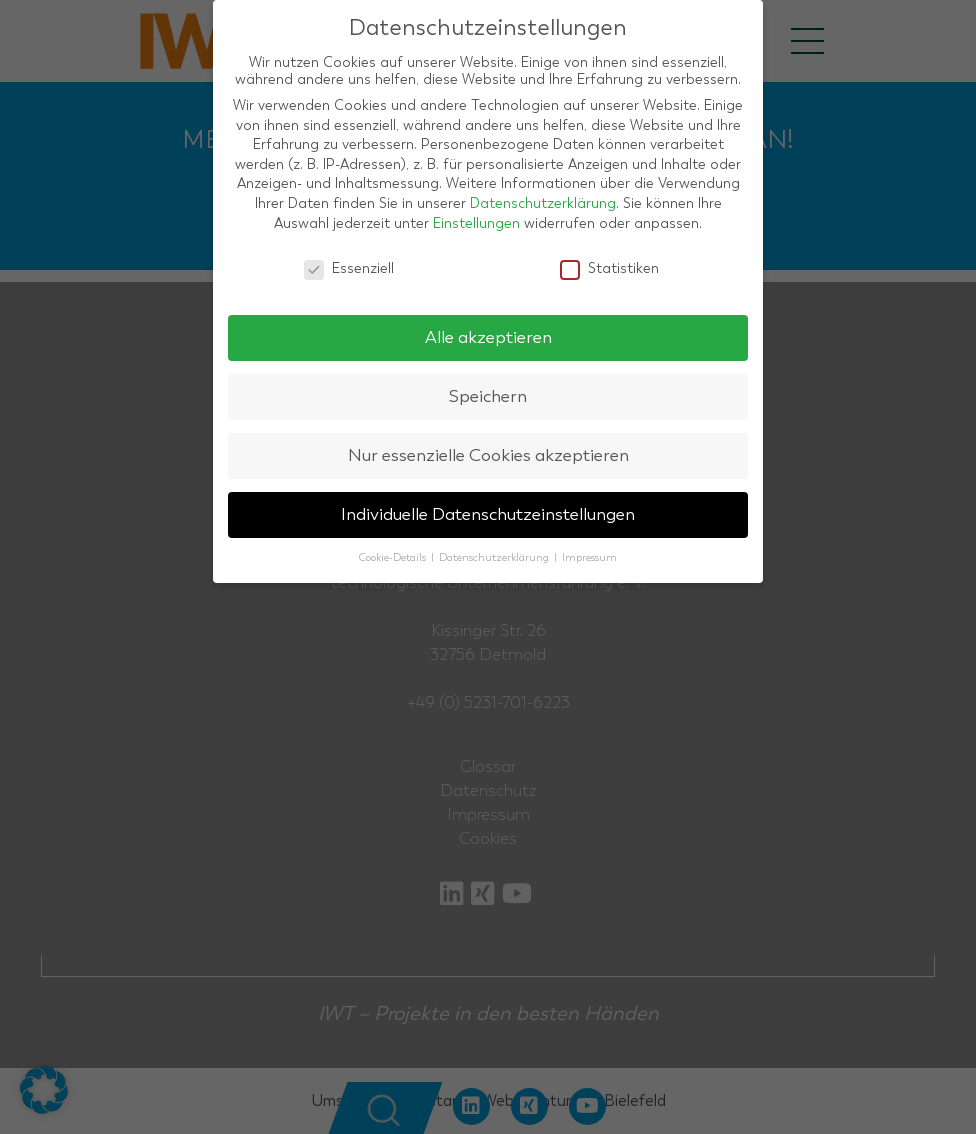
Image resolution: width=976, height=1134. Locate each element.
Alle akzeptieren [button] (488, 337)
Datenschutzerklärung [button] (495, 557)
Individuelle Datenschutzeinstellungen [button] (488, 514)
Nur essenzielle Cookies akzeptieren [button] (488, 455)
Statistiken (609, 268)
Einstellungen (476, 223)
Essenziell (349, 268)
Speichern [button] (488, 396)
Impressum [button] (589, 557)
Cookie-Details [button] (394, 557)
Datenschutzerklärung (543, 203)
